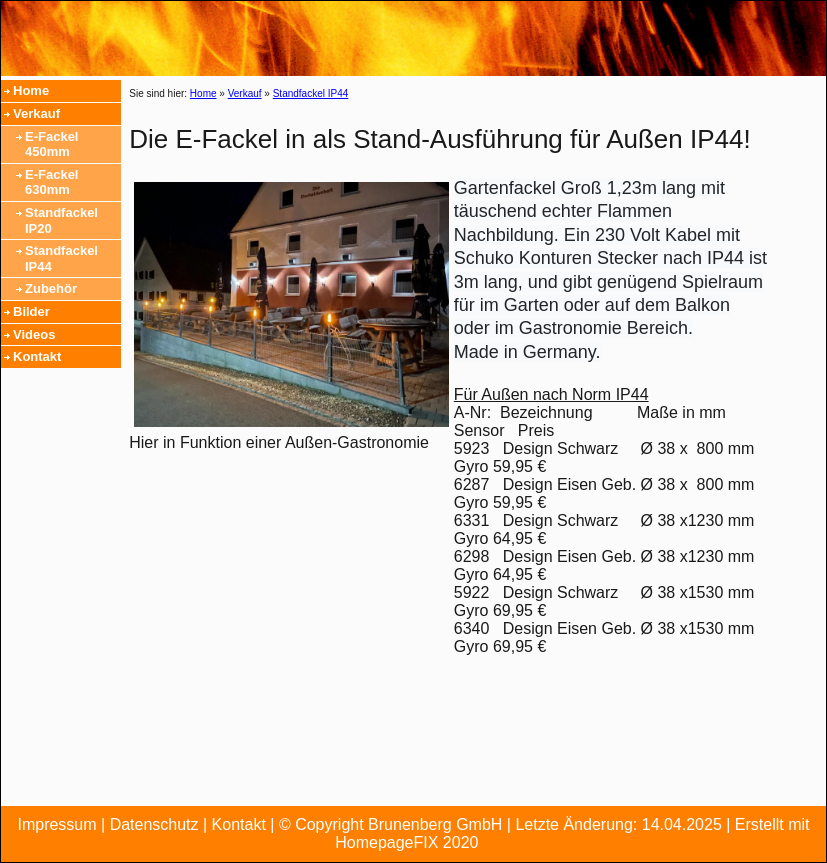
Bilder (31, 311)
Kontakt (37, 356)
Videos (34, 334)
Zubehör (51, 288)
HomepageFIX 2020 (406, 842)
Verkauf (36, 113)
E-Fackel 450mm (51, 144)
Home (31, 90)
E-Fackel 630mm (51, 182)
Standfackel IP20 (61, 220)
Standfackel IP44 (61, 258)
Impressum (56, 824)
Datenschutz (154, 824)
